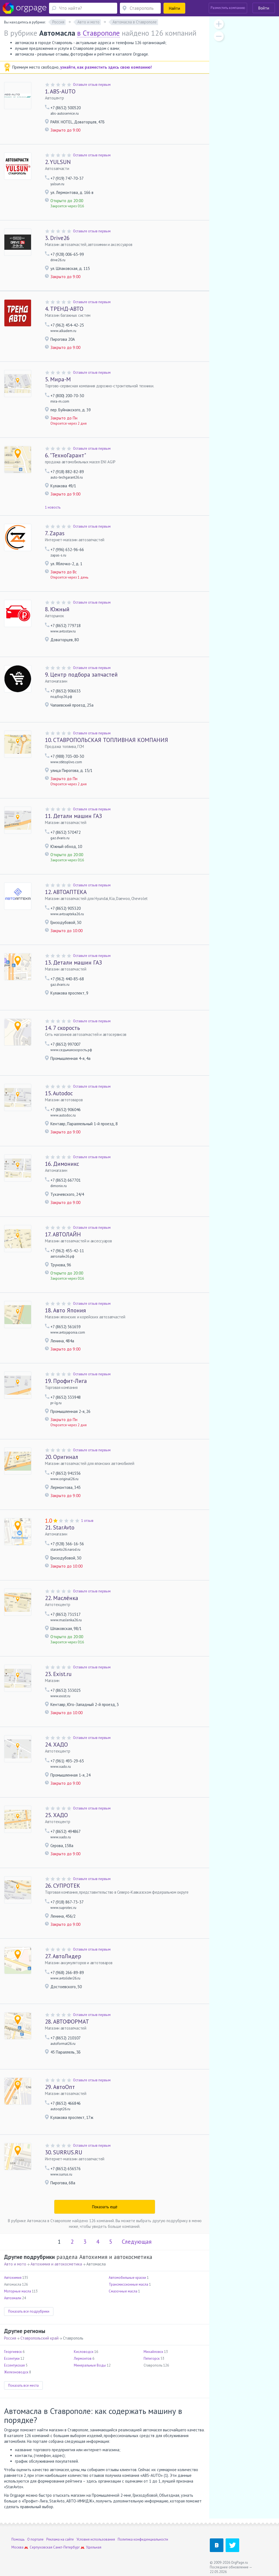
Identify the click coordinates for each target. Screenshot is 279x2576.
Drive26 (57, 238)
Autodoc (59, 1093)
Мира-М (58, 379)
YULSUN (58, 162)
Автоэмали (12, 2298)
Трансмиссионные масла (128, 2284)
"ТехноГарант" (65, 455)
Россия (10, 2338)
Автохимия (13, 2277)
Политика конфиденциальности (143, 2539)
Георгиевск (13, 2351)
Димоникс (62, 1163)
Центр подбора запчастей (81, 674)
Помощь (18, 2539)
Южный (57, 609)
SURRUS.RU (63, 2152)
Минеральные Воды (90, 2365)
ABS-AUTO (60, 91)
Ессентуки (12, 2358)
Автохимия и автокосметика (56, 2264)
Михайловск (153, 2351)
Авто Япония (65, 1310)
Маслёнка (61, 1598)
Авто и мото (15, 2264)
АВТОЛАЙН (63, 1234)
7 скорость (62, 1028)
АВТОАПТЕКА (66, 892)
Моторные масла (17, 2291)
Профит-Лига (66, 1381)
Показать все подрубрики (28, 2311)
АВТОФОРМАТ (67, 2021)
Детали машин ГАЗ (73, 816)
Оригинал (61, 1457)
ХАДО (56, 1744)
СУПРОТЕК (62, 1885)
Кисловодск (83, 2351)
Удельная (93, 2547)
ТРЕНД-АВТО (64, 308)
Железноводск (16, 2372)
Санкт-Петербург (66, 2547)
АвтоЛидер (63, 1956)
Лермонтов (83, 2358)
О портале (35, 2539)
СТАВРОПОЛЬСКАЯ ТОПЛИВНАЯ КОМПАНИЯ (106, 740)
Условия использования (96, 2539)
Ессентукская (14, 2365)
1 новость (52, 507)
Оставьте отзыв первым (92, 84)
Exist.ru (58, 1674)
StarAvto (59, 1527)
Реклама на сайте (60, 2539)
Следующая (136, 2241)
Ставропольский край (39, 2338)
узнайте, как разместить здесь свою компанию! (106, 67)
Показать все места (23, 2385)
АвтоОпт (60, 2087)
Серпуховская (41, 2547)
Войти (263, 8)
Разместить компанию (228, 7)
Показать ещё (104, 2206)
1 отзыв (87, 1520)
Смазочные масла (123, 2291)
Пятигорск (152, 2358)
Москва (17, 2547)
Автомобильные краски (127, 2277)
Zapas (55, 533)
